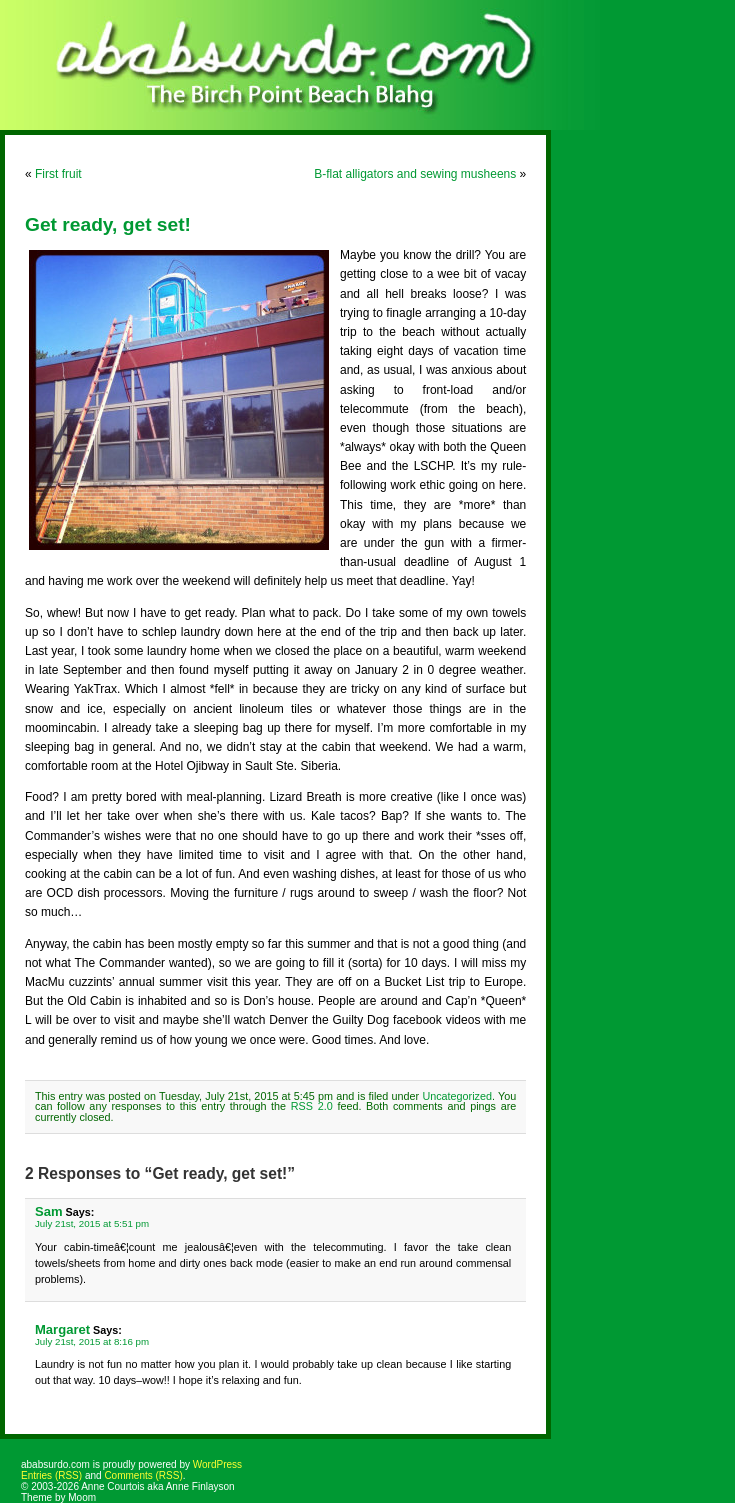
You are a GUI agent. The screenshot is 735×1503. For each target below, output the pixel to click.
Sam (49, 1211)
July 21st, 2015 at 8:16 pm (92, 1341)
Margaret (62, 1329)
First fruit (58, 174)
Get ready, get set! (108, 224)
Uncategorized (457, 1096)
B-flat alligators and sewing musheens (415, 174)
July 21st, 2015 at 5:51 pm (92, 1223)
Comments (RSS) (143, 1475)
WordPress (217, 1464)
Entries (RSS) (51, 1475)
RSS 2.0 (312, 1106)
